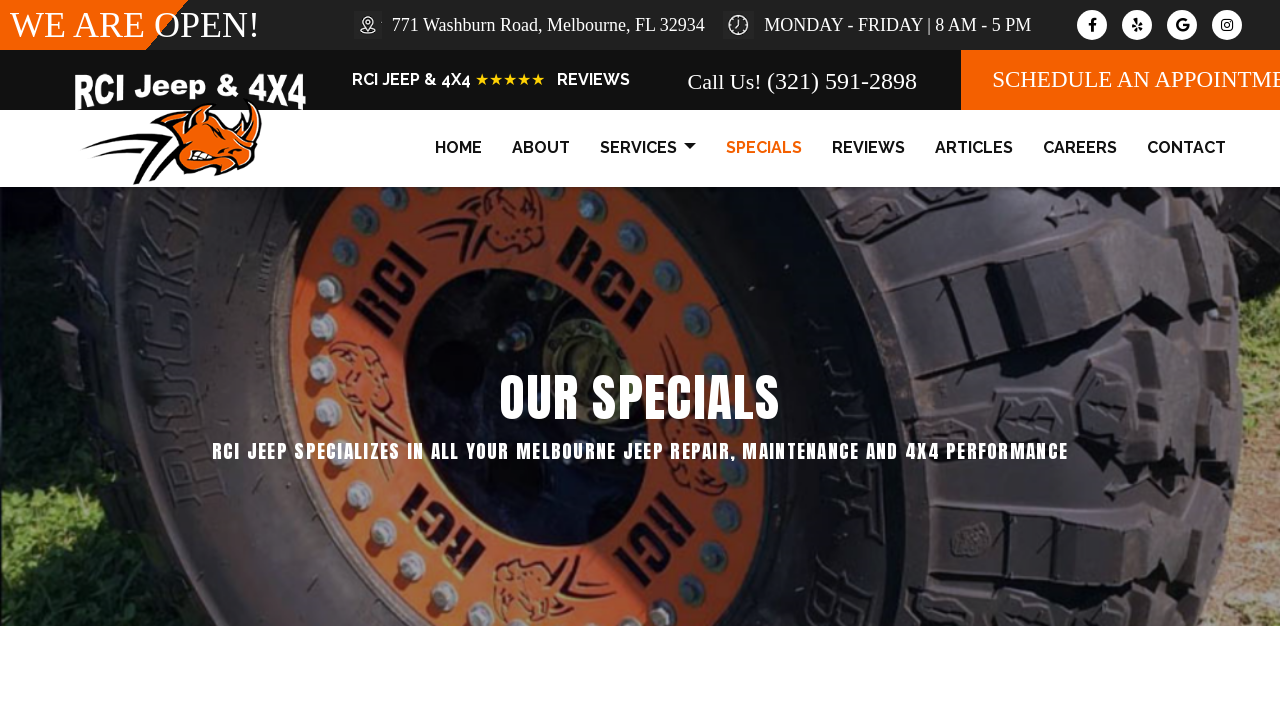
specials (764, 147)
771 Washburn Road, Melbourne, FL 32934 (548, 25)
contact (1186, 147)
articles (974, 147)
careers (1080, 147)
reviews (868, 147)
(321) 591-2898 (842, 81)
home (458, 147)
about (541, 147)
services (648, 148)
